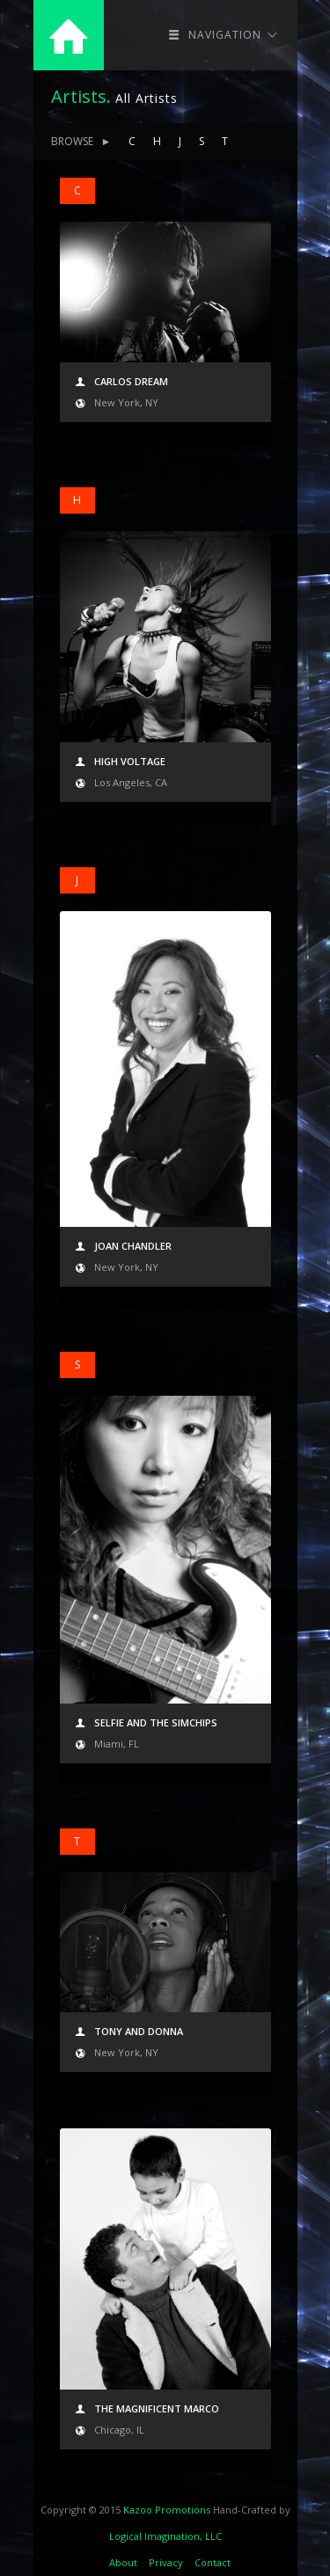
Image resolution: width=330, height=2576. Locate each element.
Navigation (223, 34)
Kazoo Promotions (166, 2509)
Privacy (166, 2562)
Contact (212, 2562)
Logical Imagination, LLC (165, 2536)
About (123, 2562)
